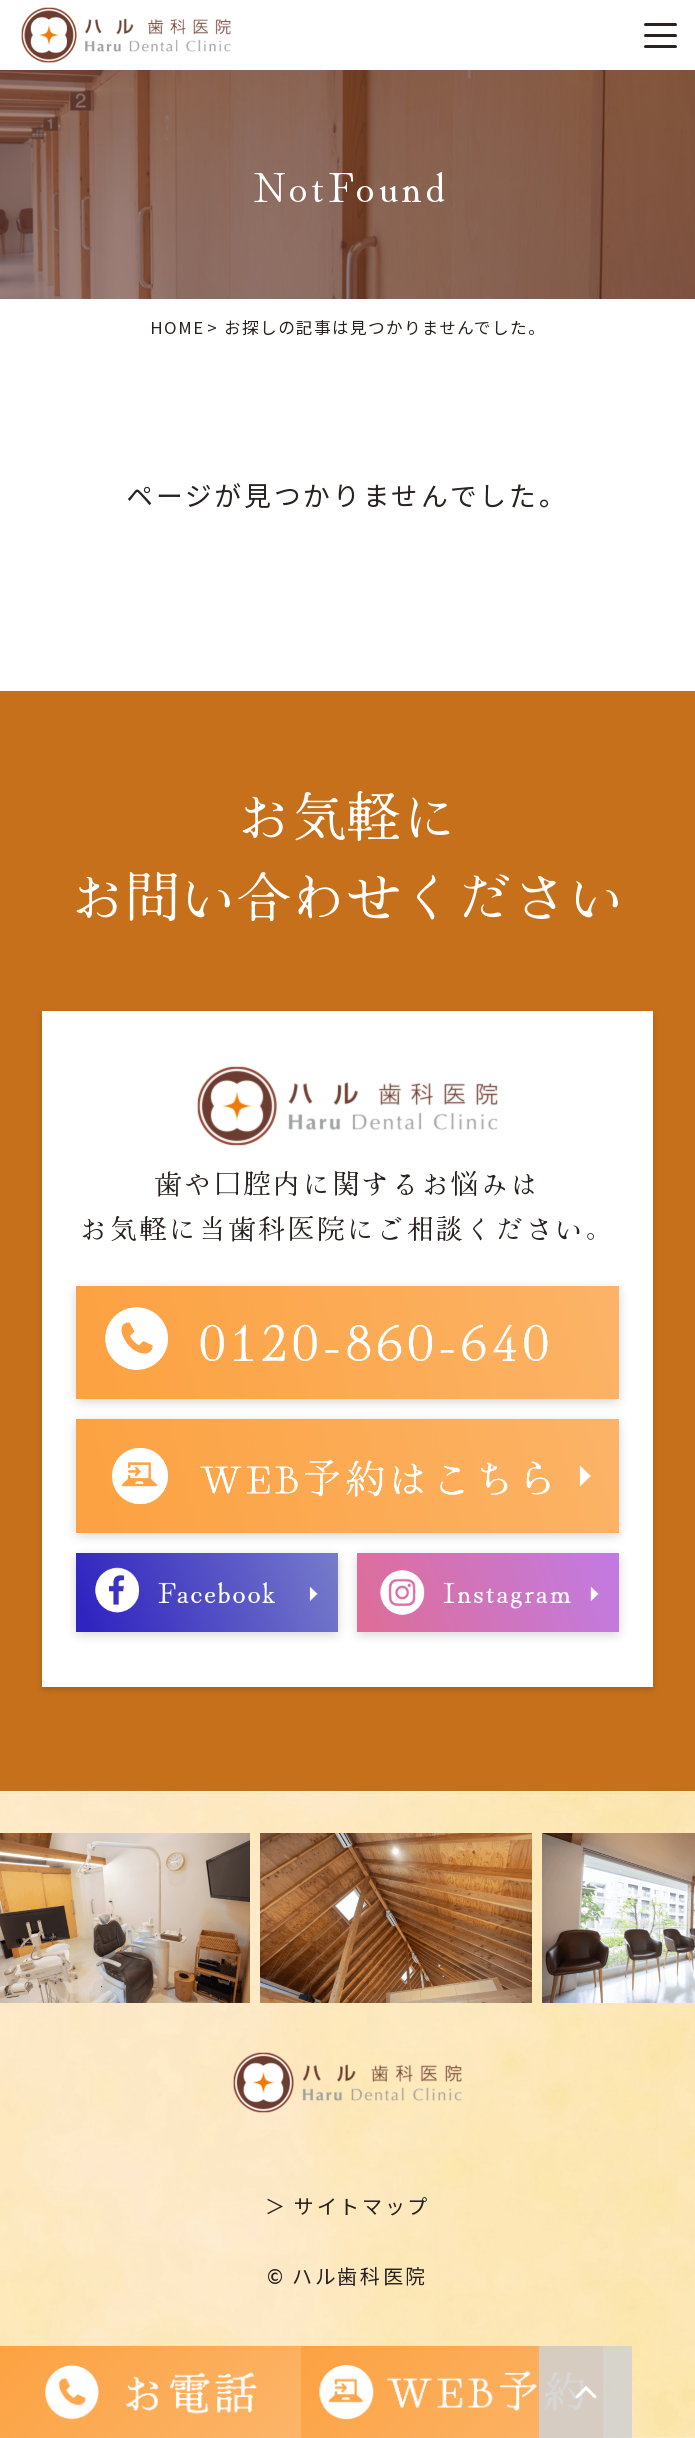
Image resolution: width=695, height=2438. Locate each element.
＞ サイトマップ (347, 2205)
